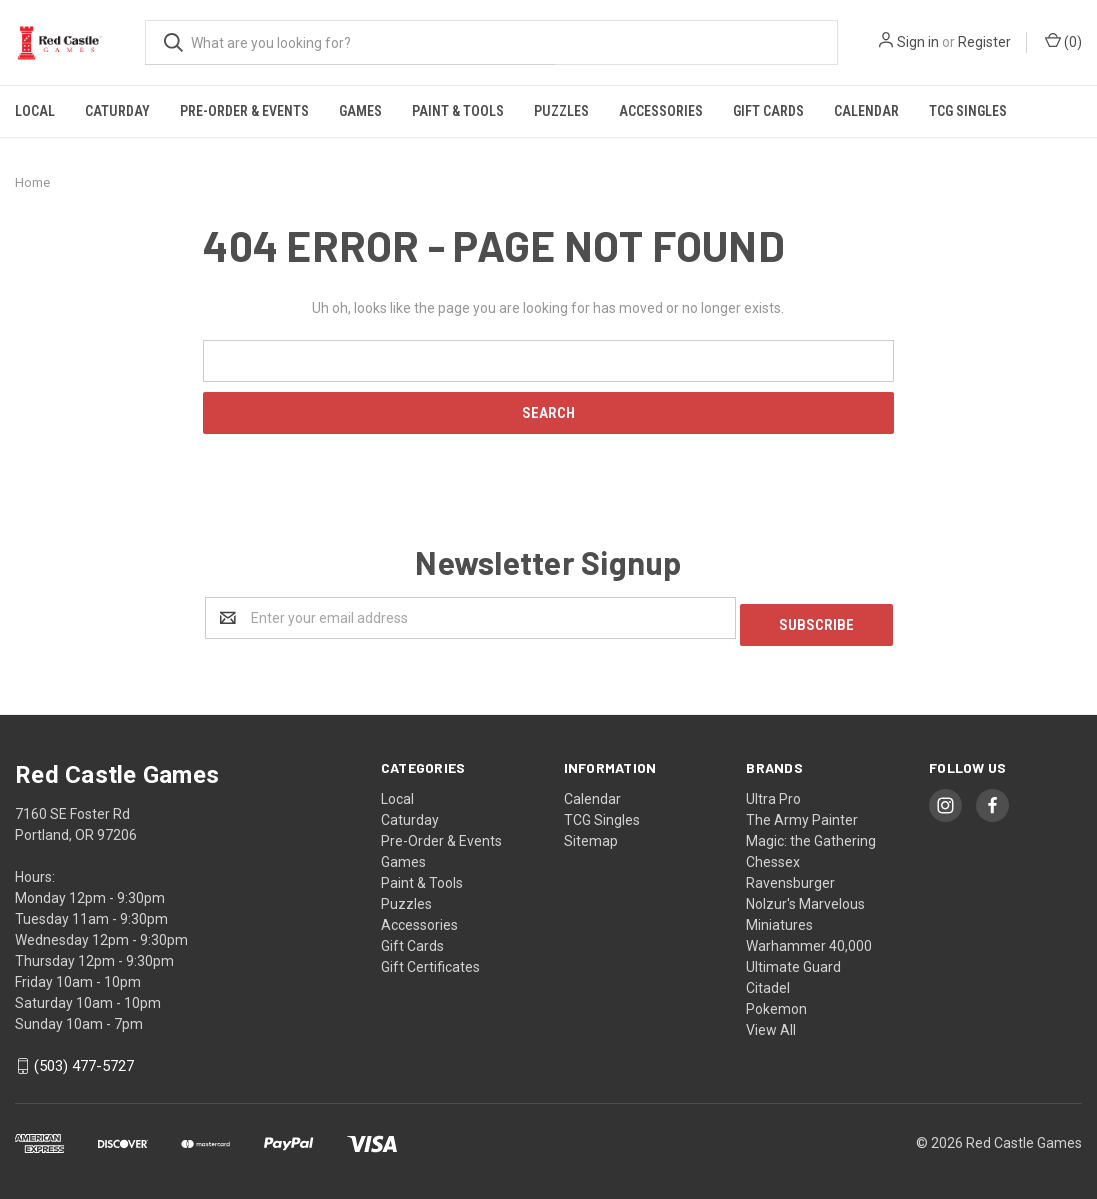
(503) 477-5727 (84, 1060)
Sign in (918, 42)
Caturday (117, 111)
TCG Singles (968, 111)
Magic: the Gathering (811, 834)
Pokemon (776, 1002)
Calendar (866, 111)
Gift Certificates (430, 960)
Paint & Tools (458, 111)
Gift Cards (768, 111)
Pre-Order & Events (244, 111)
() (1063, 41)
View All (771, 1023)
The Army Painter (802, 813)
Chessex (773, 855)
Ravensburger (790, 876)
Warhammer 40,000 (809, 939)
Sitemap (591, 834)
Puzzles (561, 111)
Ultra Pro (773, 792)
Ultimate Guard (793, 960)
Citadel (768, 981)
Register (984, 42)
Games (360, 111)
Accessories (661, 111)
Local (35, 111)
